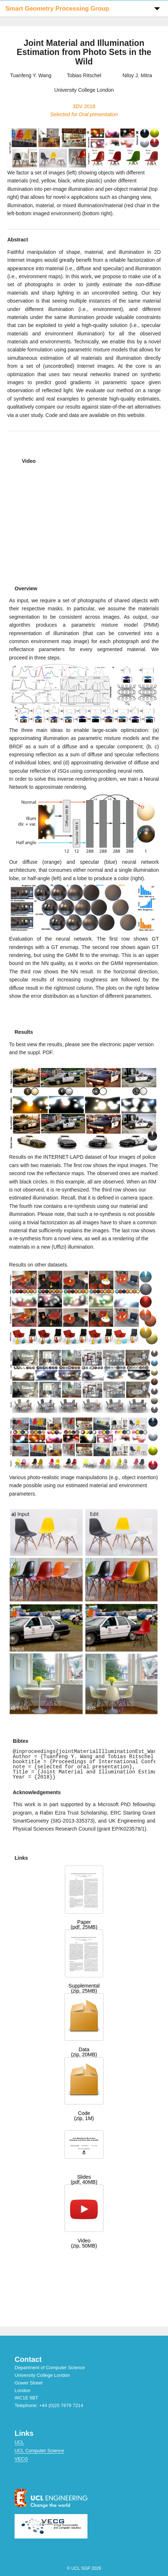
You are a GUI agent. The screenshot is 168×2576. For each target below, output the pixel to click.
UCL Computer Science (39, 2450)
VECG (21, 2459)
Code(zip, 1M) (84, 2115)
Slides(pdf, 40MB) (84, 2179)
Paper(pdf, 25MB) (84, 1924)
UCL (19, 2442)
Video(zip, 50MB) (84, 2243)
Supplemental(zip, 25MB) (84, 1988)
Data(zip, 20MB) (84, 2052)
